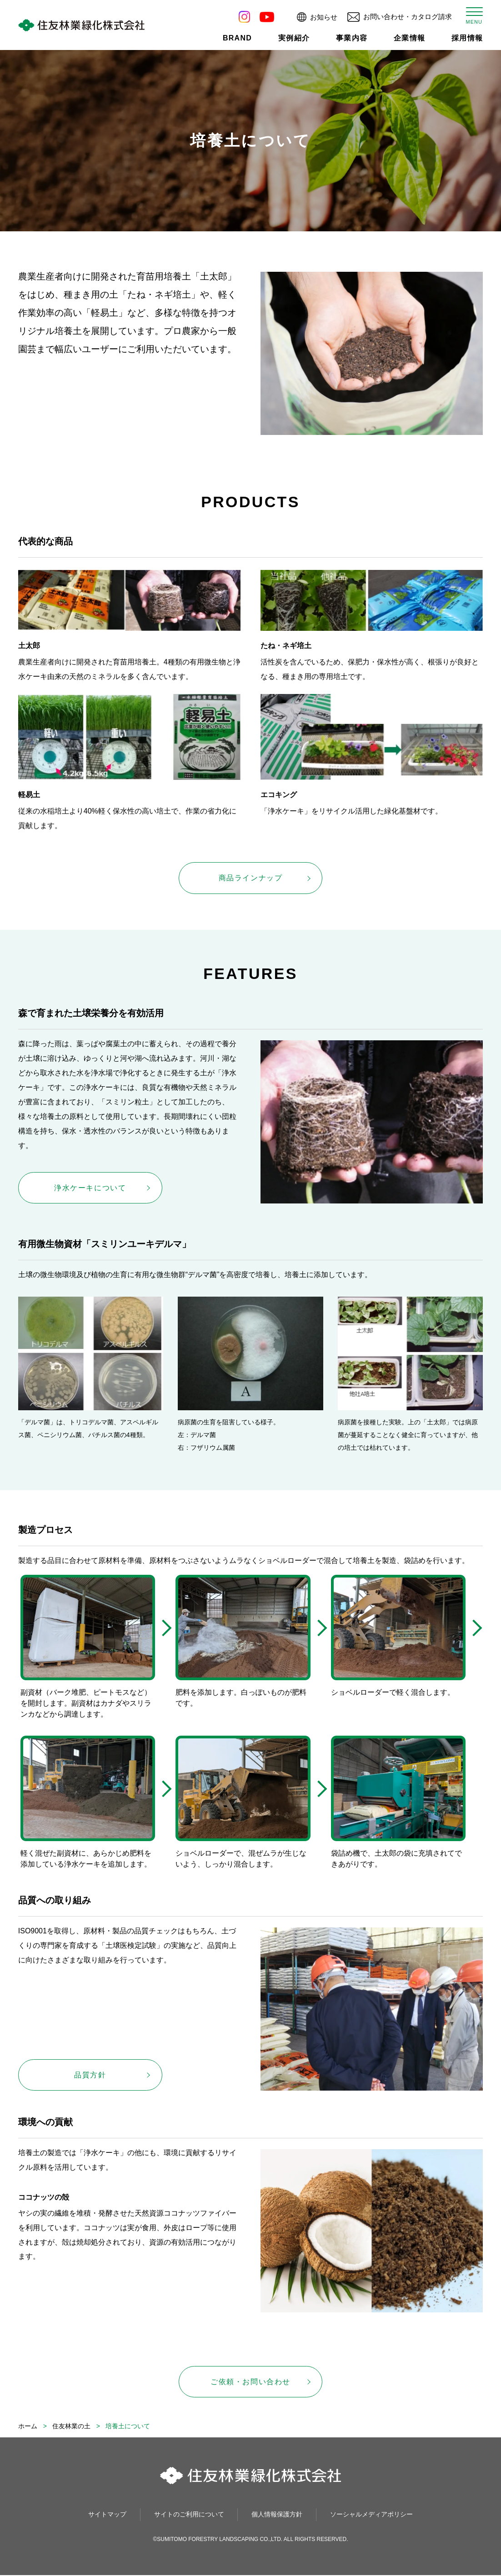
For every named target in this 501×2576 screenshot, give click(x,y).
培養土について (127, 2427)
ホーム (27, 2427)
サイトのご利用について (189, 2514)
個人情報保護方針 (276, 2514)
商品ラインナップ (251, 878)
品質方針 (90, 2075)
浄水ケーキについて (90, 1188)
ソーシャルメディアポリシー (371, 2514)
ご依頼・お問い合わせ (250, 2382)
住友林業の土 (71, 2427)
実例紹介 (294, 38)
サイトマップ (107, 2514)
